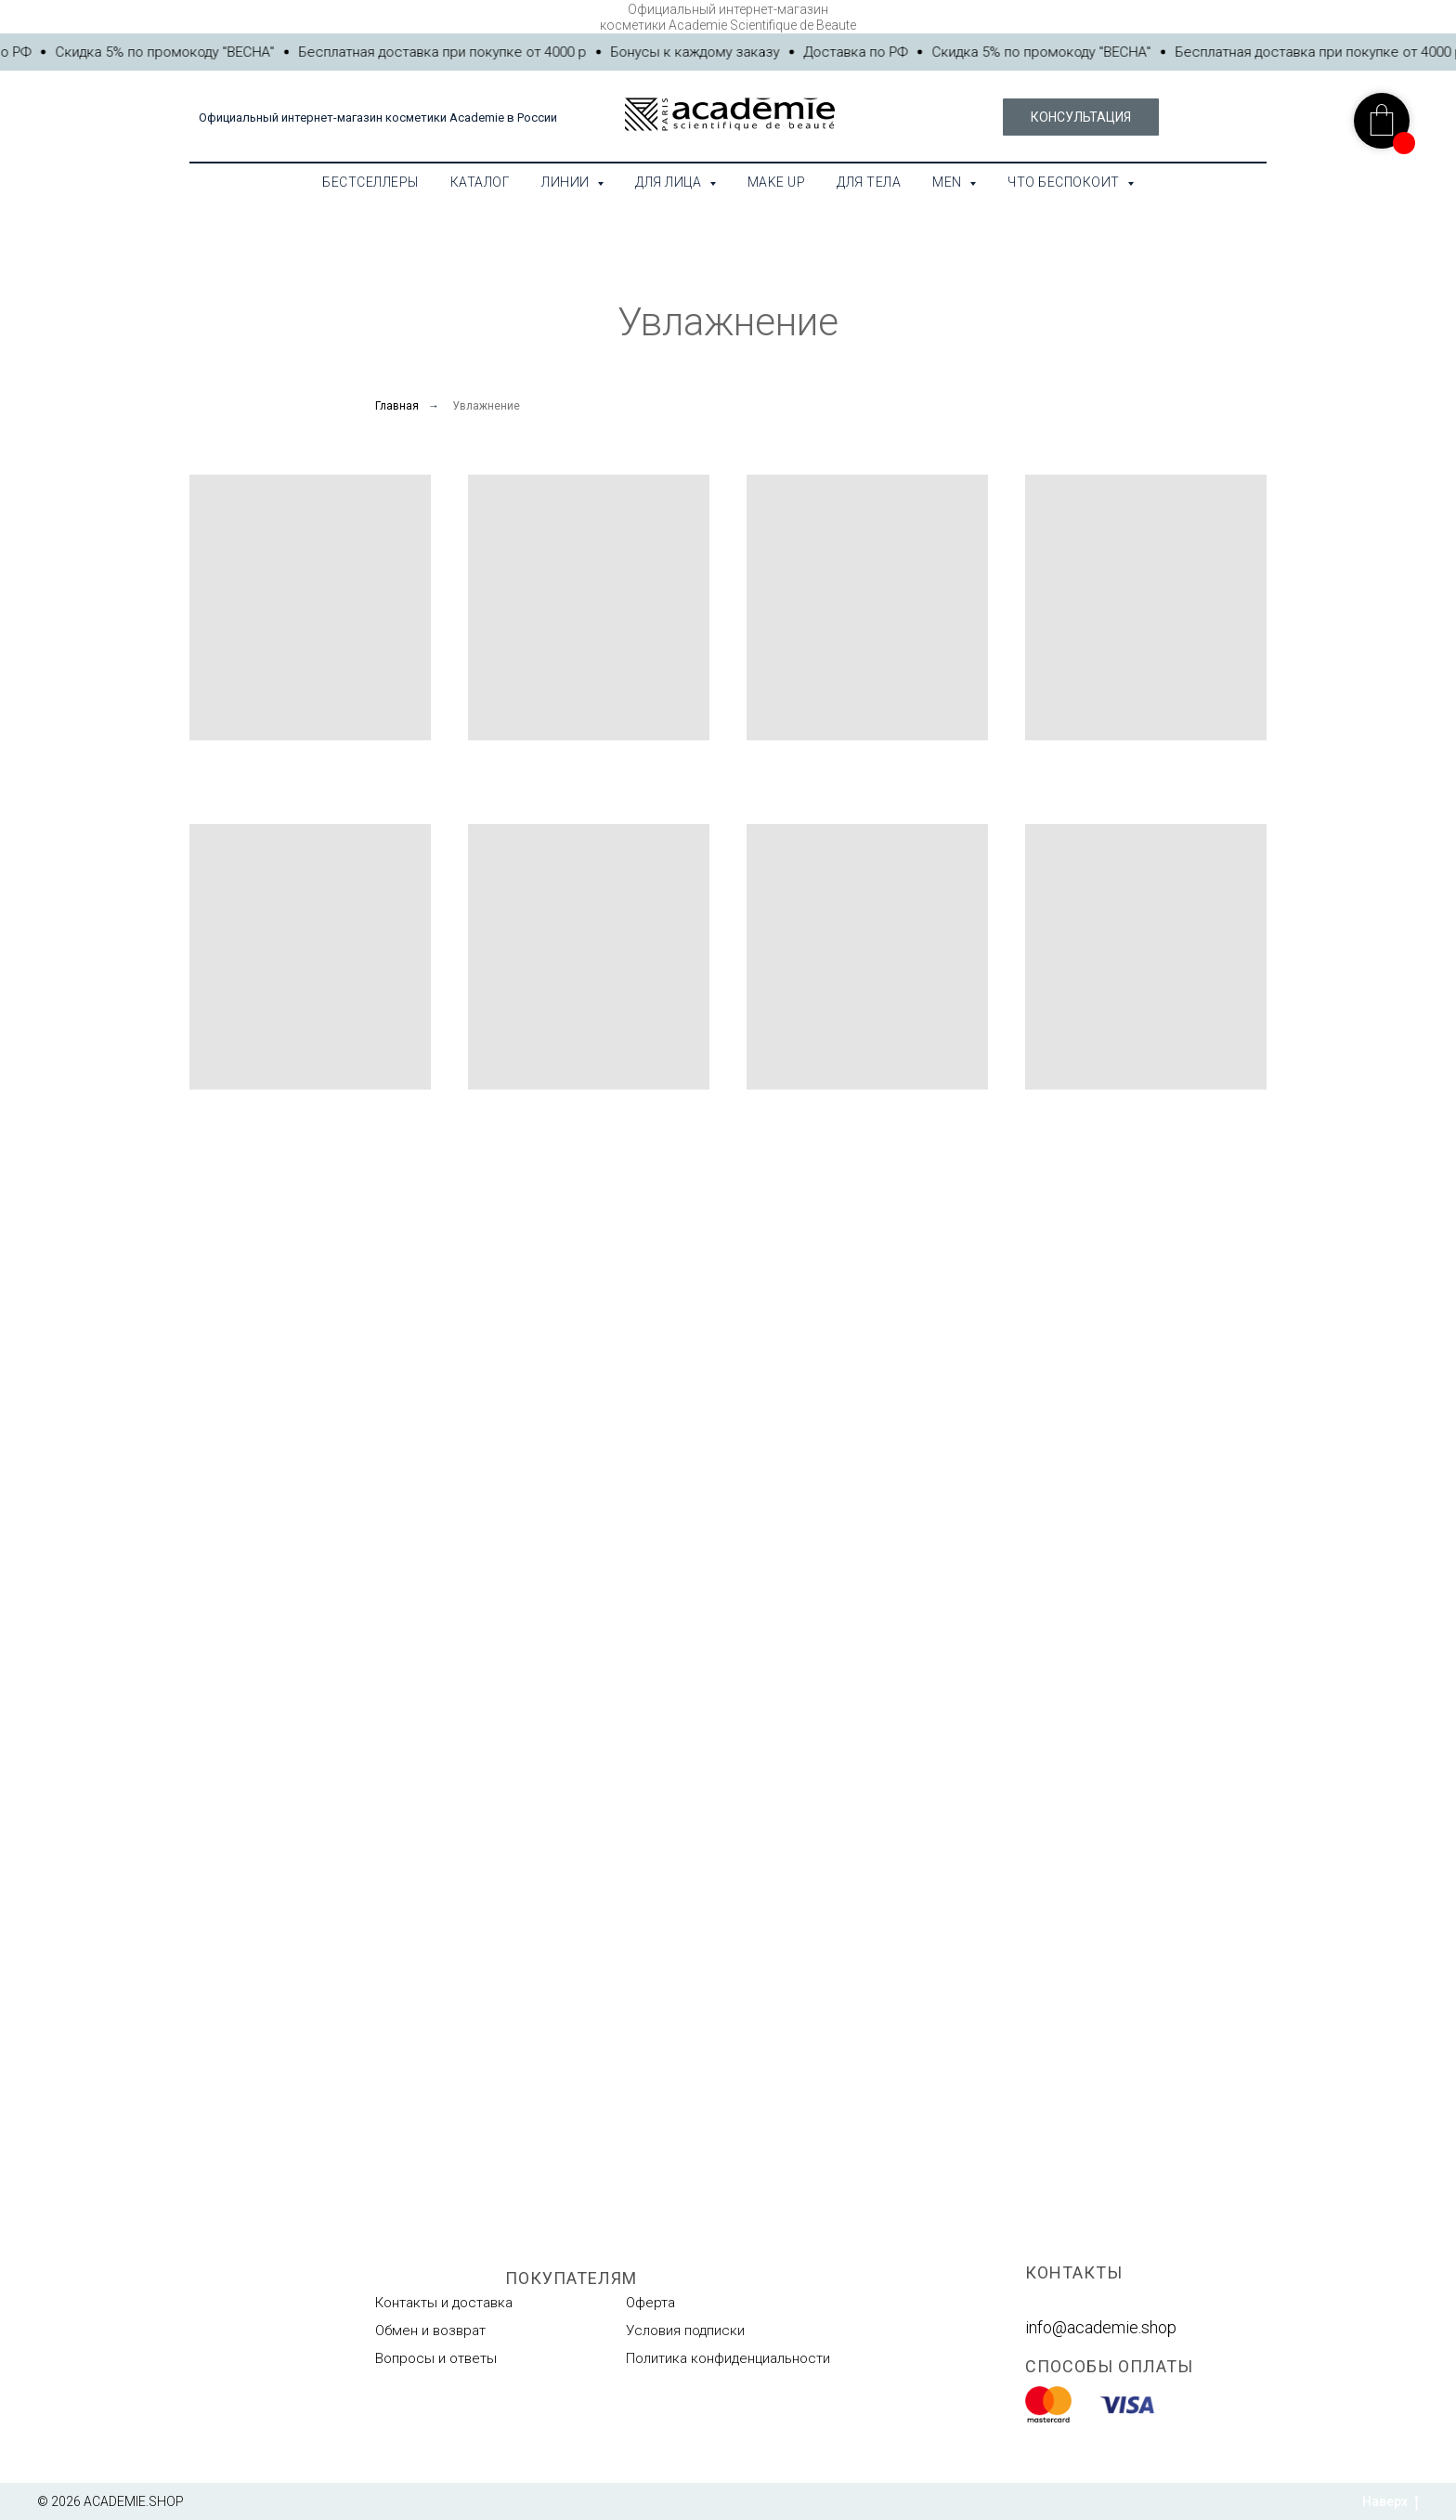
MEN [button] (948, 182)
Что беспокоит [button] (1065, 182)
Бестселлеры (370, 182)
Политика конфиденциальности (728, 2358)
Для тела (869, 182)
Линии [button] (566, 182)
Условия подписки (685, 2330)
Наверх (1390, 2502)
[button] (1081, 117)
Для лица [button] (670, 182)
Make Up (777, 182)
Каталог (480, 182)
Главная (397, 405)
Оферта (650, 2302)
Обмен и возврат (430, 2330)
